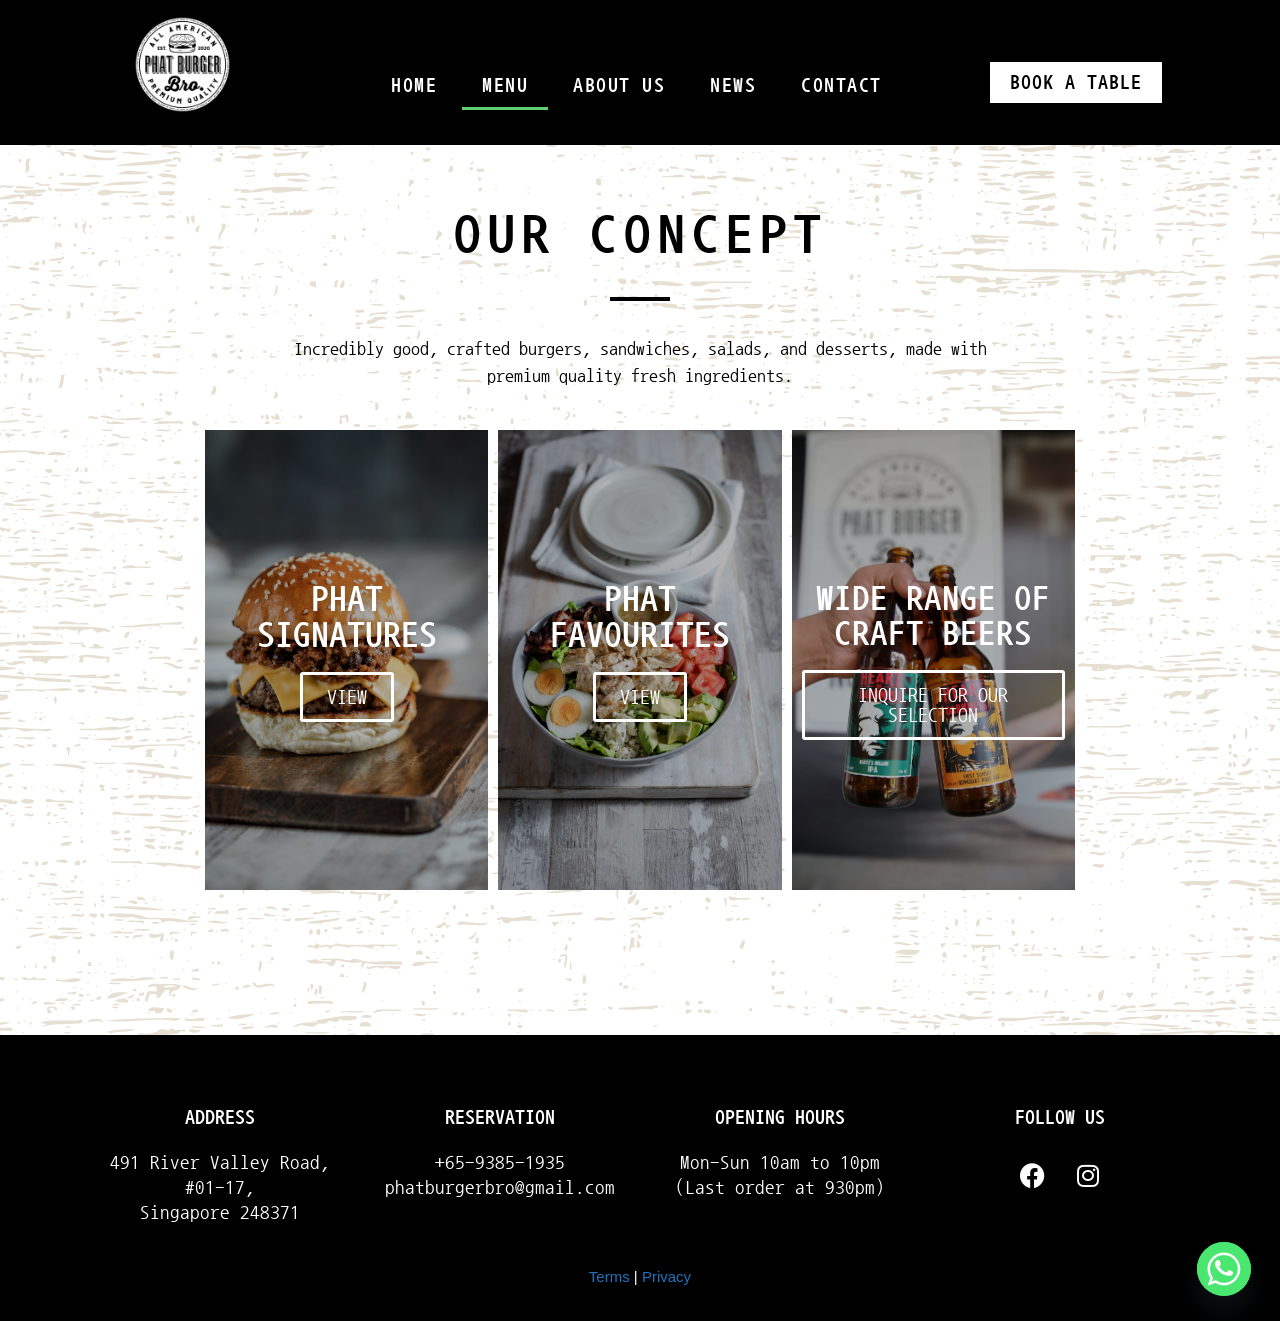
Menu (505, 85)
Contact (841, 85)
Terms (609, 1276)
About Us (619, 85)
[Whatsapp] (1224, 1269)
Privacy (666, 1276)
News (733, 85)
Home (414, 85)
